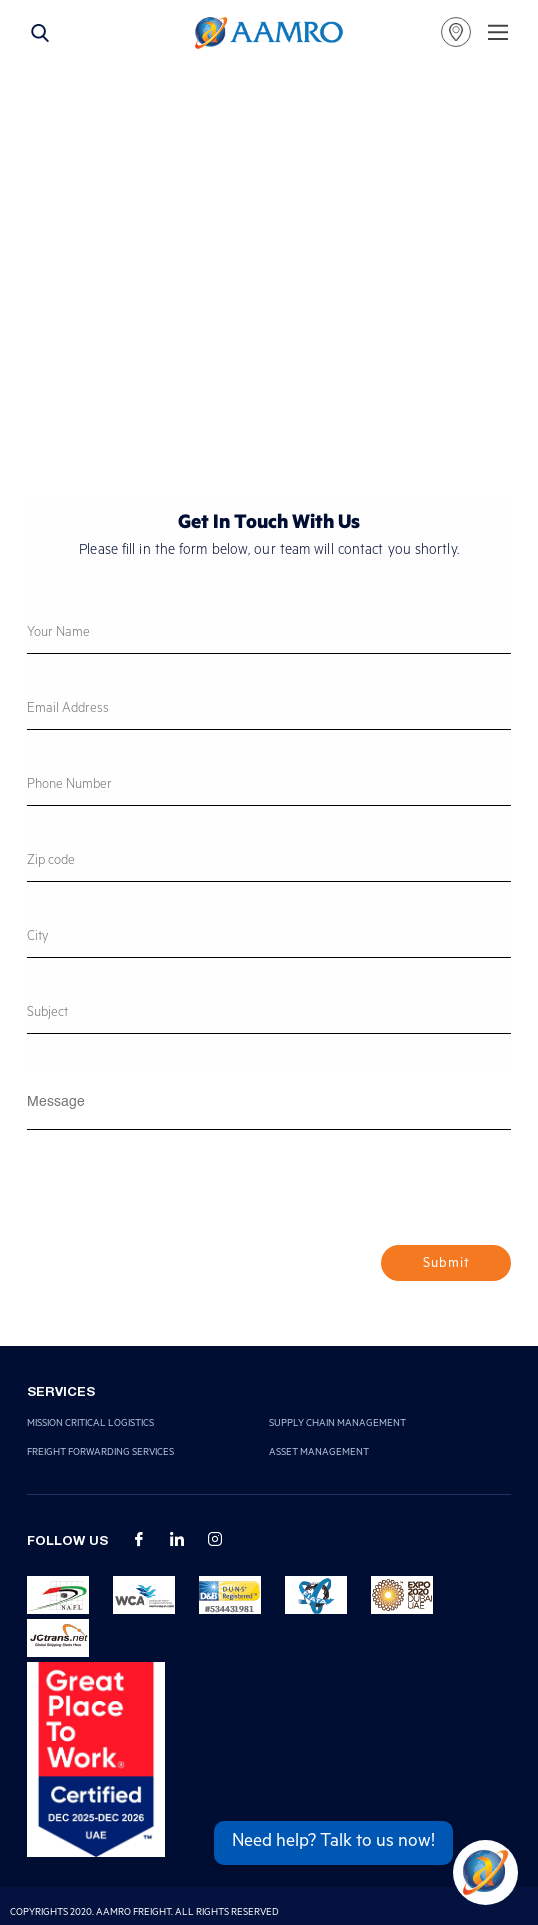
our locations (456, 32)
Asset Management (319, 1453)
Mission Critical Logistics (90, 1424)
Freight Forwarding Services (100, 1453)
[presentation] (179, 1196)
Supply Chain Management (337, 1424)
